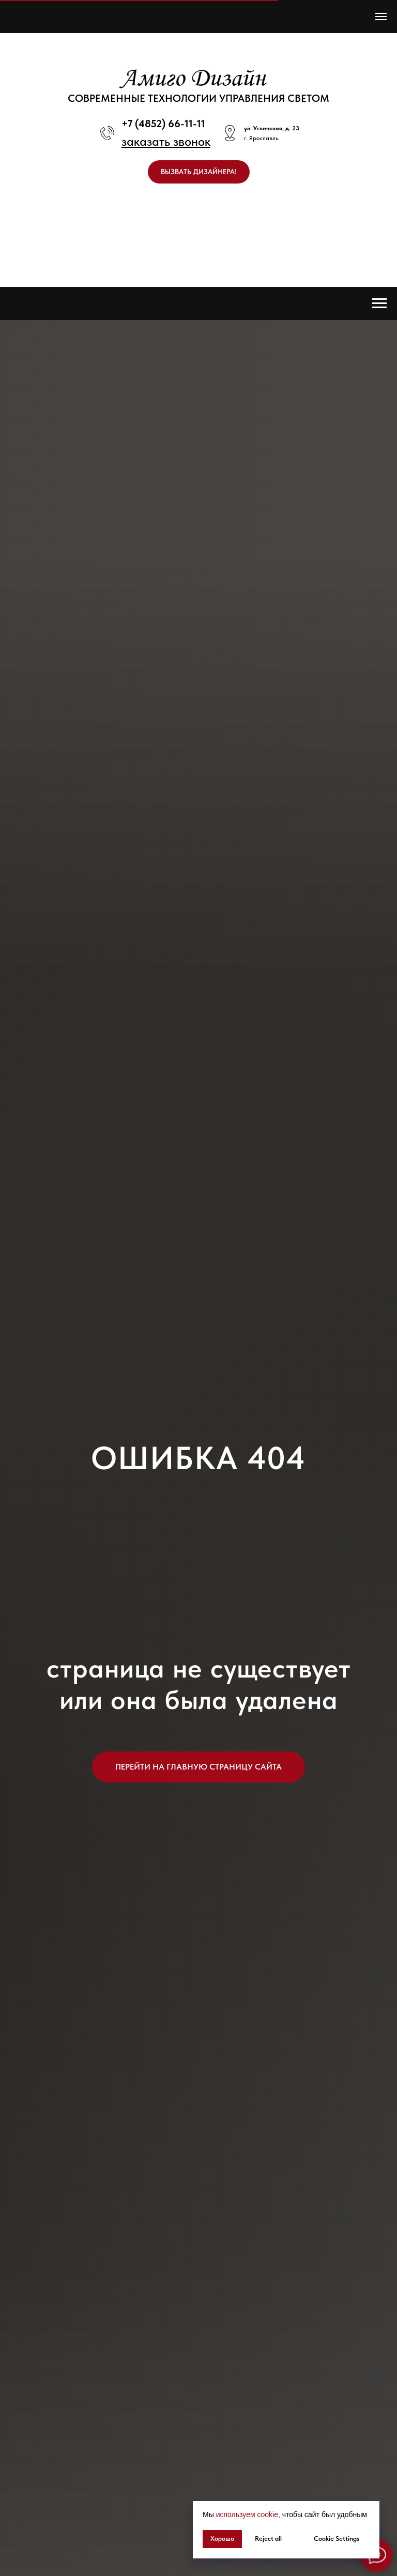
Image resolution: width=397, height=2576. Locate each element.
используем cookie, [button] (248, 2514)
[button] (165, 141)
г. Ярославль (261, 138)
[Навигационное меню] (381, 16)
